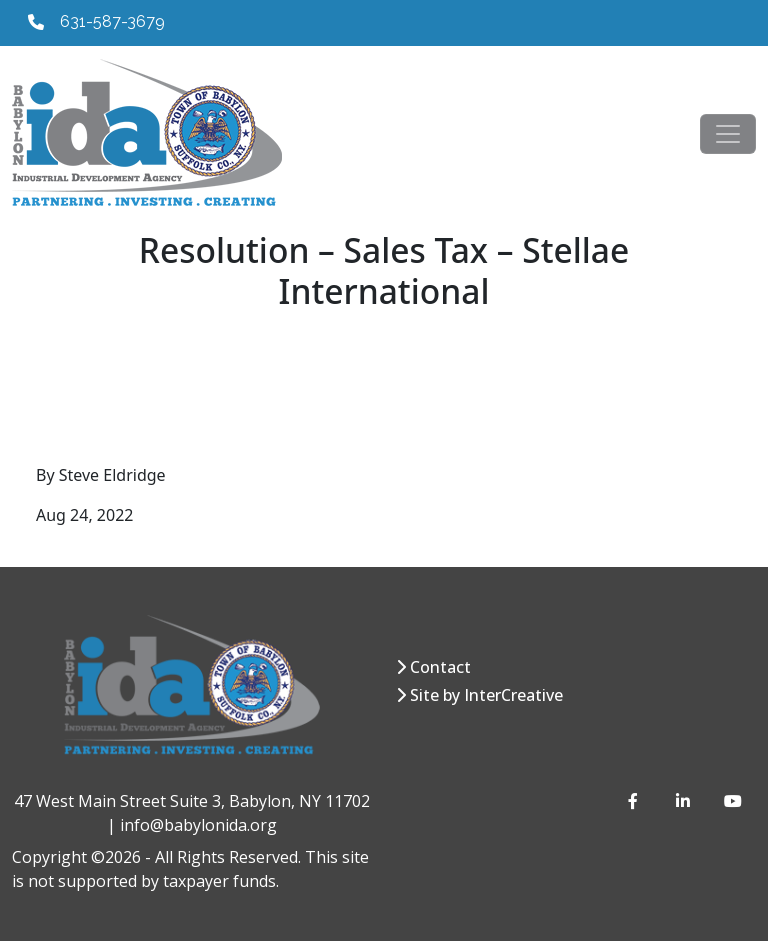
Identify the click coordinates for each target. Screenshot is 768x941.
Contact (440, 667)
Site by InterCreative (486, 695)
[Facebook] (636, 801)
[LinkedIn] (684, 801)
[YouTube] (732, 801)
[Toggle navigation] (728, 134)
